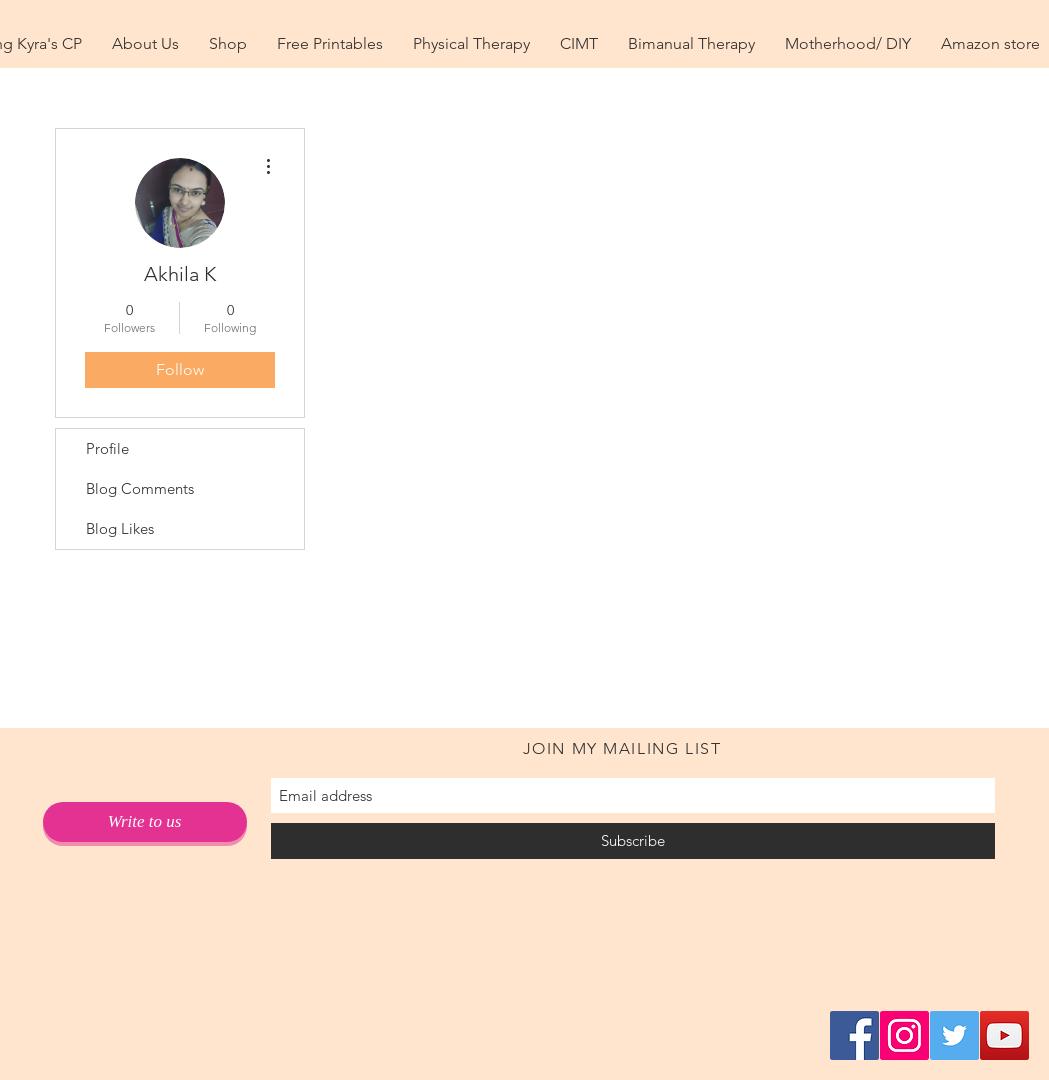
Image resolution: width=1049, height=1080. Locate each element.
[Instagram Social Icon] (904, 1035)
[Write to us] (145, 822)
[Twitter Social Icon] (954, 1035)
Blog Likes (120, 528)
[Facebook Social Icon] (854, 1035)
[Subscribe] (633, 841)
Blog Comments (140, 488)
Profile (107, 448)
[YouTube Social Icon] (1004, 1035)
